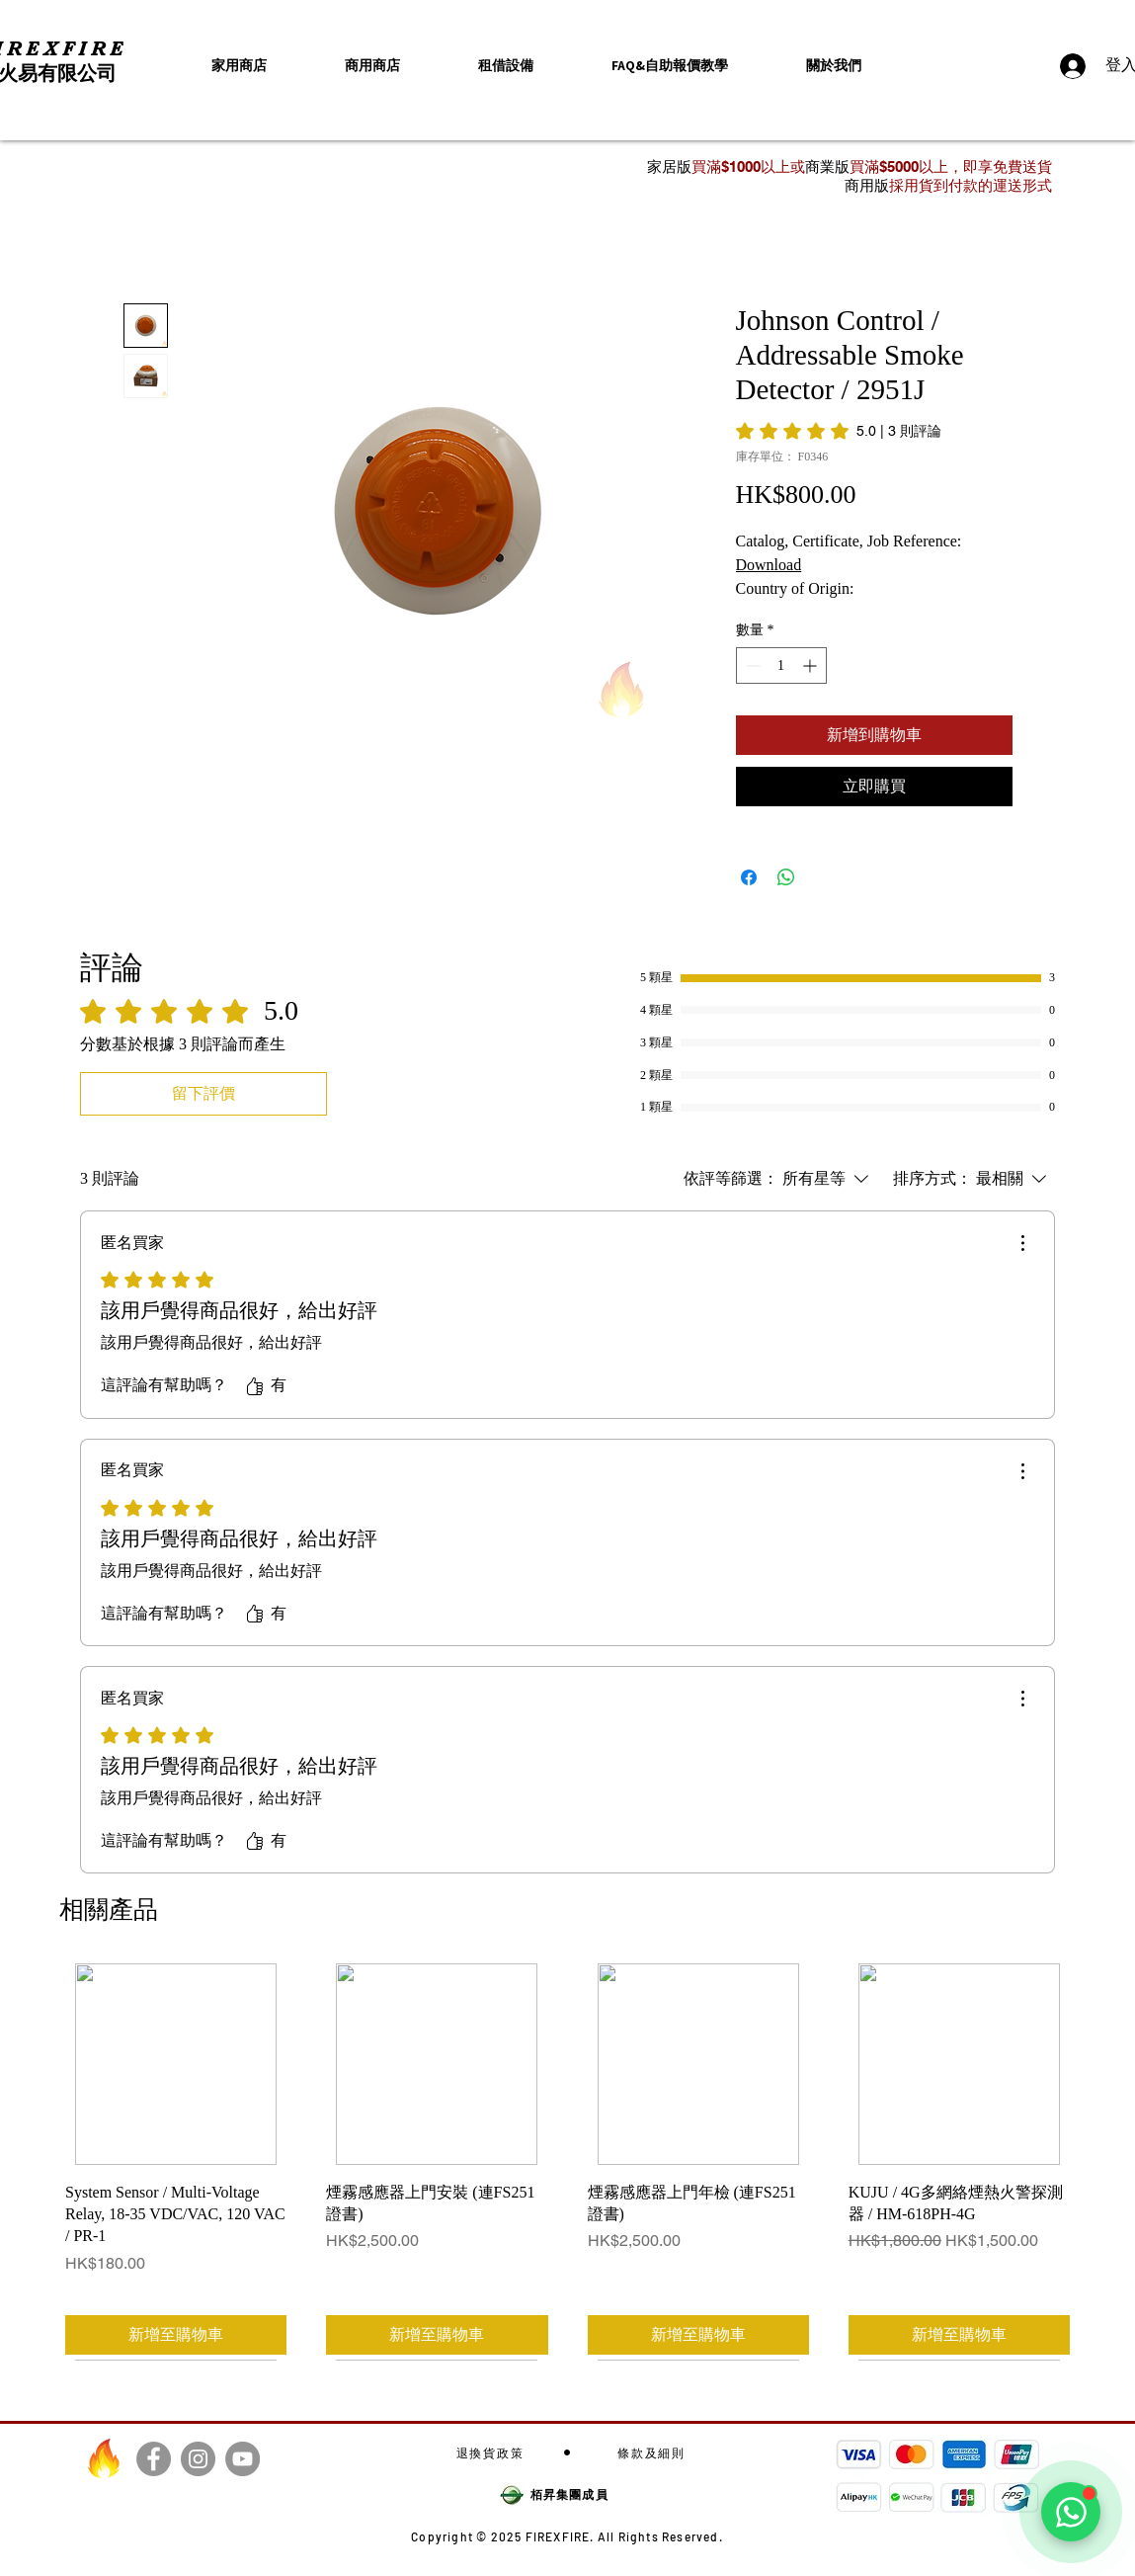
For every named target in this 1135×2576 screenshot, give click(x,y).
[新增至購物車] (175, 2335)
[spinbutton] (781, 665)
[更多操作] (1022, 1243)
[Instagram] (198, 2459)
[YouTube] (242, 2459)
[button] (834, 65)
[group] (567, 2161)
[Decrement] (751, 665)
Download (769, 564)
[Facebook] (153, 2459)
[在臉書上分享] (749, 877)
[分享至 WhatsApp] (786, 877)
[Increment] (811, 665)
